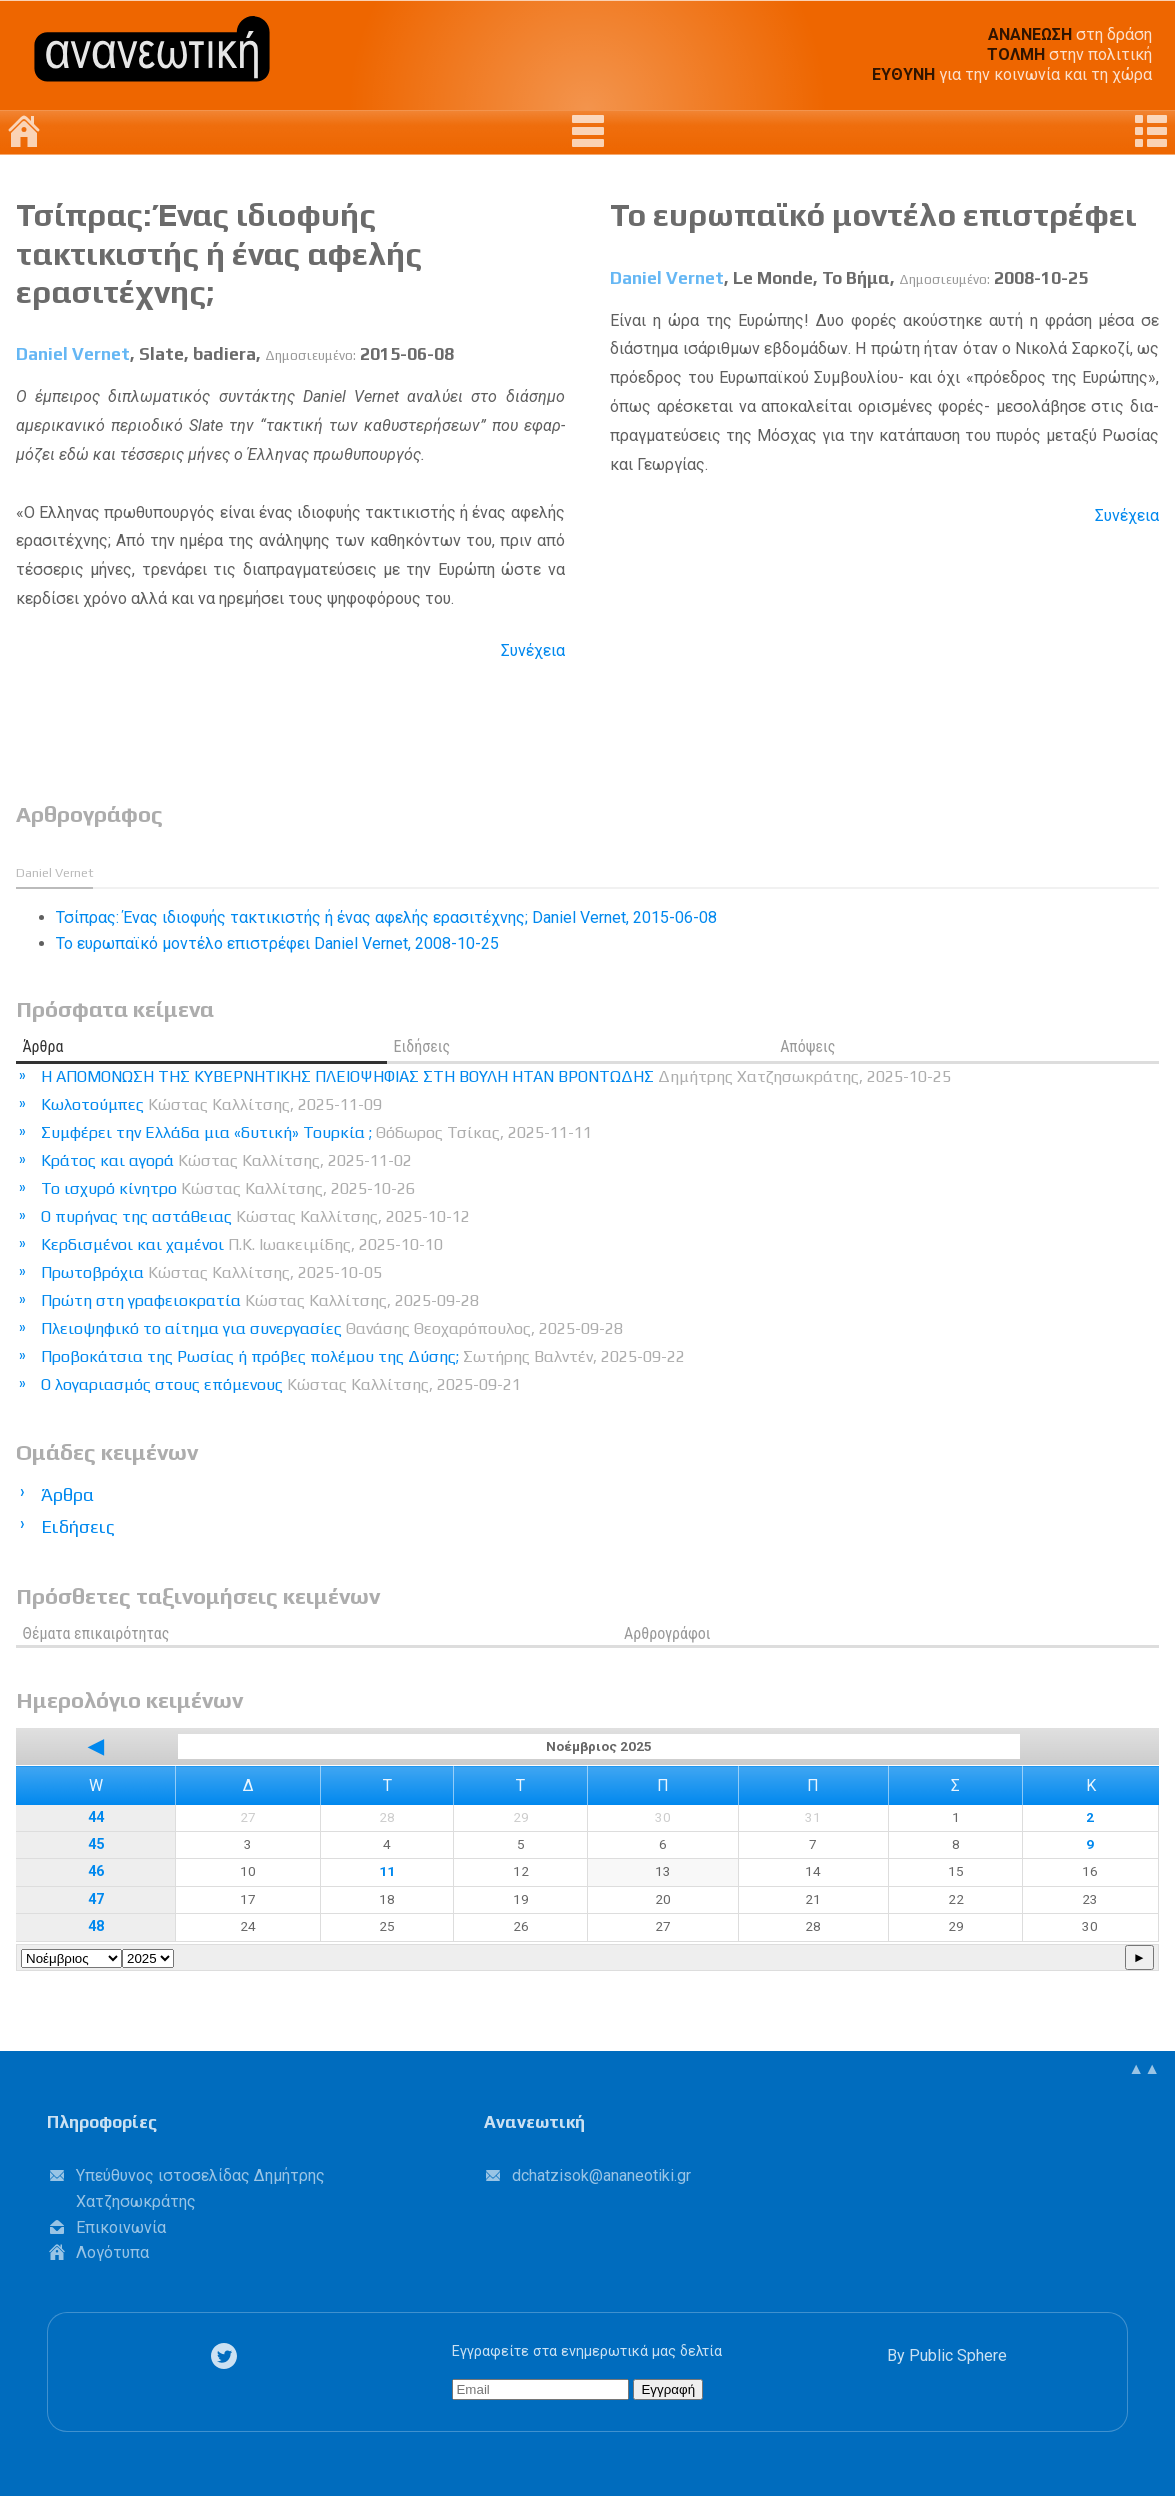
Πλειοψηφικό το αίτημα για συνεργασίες (332, 1328)
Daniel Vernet (73, 354)
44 (96, 1817)
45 (96, 1844)
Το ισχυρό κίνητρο (228, 1188)
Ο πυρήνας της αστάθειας (255, 1216)
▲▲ (1144, 2068)
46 (96, 1871)
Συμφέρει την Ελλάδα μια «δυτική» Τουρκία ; (316, 1132)
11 (387, 1871)
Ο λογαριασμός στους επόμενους (281, 1384)
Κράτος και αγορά (226, 1160)
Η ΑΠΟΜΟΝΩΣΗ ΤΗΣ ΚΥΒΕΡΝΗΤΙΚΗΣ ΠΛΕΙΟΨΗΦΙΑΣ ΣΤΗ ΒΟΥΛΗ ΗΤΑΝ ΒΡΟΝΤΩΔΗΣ (496, 1076)
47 (96, 1899)
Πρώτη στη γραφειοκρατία (260, 1300)
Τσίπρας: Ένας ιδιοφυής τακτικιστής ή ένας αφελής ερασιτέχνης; (219, 253)
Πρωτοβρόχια (211, 1272)
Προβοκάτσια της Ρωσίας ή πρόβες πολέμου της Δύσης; (363, 1356)
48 (96, 1926)
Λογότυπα (112, 2252)
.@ (601, 2175)
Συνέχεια (533, 650)
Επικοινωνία (121, 2227)
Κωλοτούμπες (211, 1104)
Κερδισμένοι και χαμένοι (242, 1244)
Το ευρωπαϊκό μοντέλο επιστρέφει (873, 214)
